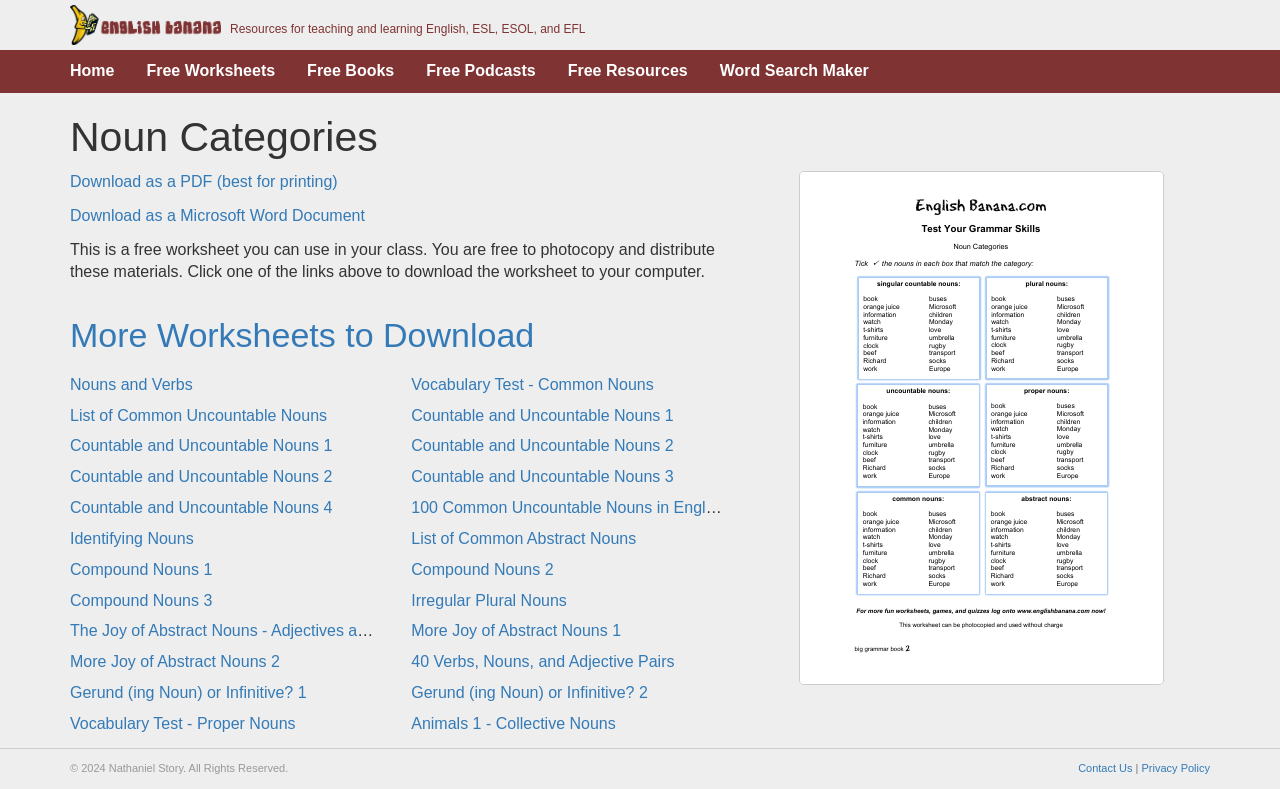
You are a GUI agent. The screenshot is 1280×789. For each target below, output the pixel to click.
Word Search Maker (794, 70)
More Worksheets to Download (302, 335)
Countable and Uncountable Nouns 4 (201, 507)
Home (92, 70)
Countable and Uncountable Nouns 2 (542, 445)
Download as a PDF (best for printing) (204, 181)
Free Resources (628, 70)
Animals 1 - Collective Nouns (513, 723)
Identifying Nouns (132, 538)
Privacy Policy (1176, 768)
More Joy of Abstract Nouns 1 (516, 630)
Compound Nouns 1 (141, 569)
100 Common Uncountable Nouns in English (568, 507)
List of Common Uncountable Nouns (198, 415)
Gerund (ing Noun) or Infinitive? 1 (188, 692)
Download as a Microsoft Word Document (217, 215)
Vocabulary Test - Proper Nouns (183, 723)
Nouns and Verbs (131, 384)
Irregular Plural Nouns (489, 600)
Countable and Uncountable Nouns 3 (542, 476)
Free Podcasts (480, 70)
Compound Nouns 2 (482, 569)
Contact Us (1105, 768)
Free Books (350, 70)
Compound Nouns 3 (141, 600)
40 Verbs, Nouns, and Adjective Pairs (542, 661)
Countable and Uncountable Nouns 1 (542, 415)
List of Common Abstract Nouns (523, 538)
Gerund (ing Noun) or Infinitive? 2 (529, 692)
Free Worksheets (210, 70)
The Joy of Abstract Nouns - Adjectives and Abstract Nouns (279, 630)
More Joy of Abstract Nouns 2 (175, 661)
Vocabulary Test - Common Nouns (532, 384)
